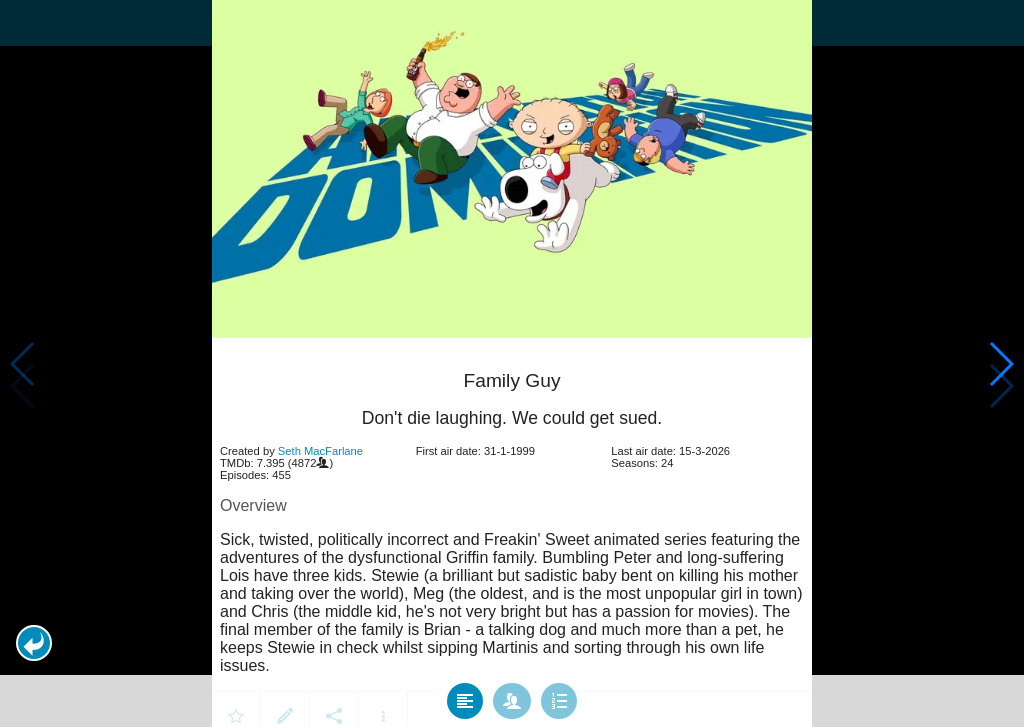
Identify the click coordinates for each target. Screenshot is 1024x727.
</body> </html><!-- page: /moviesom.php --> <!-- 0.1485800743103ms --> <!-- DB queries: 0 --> (512, 363)
